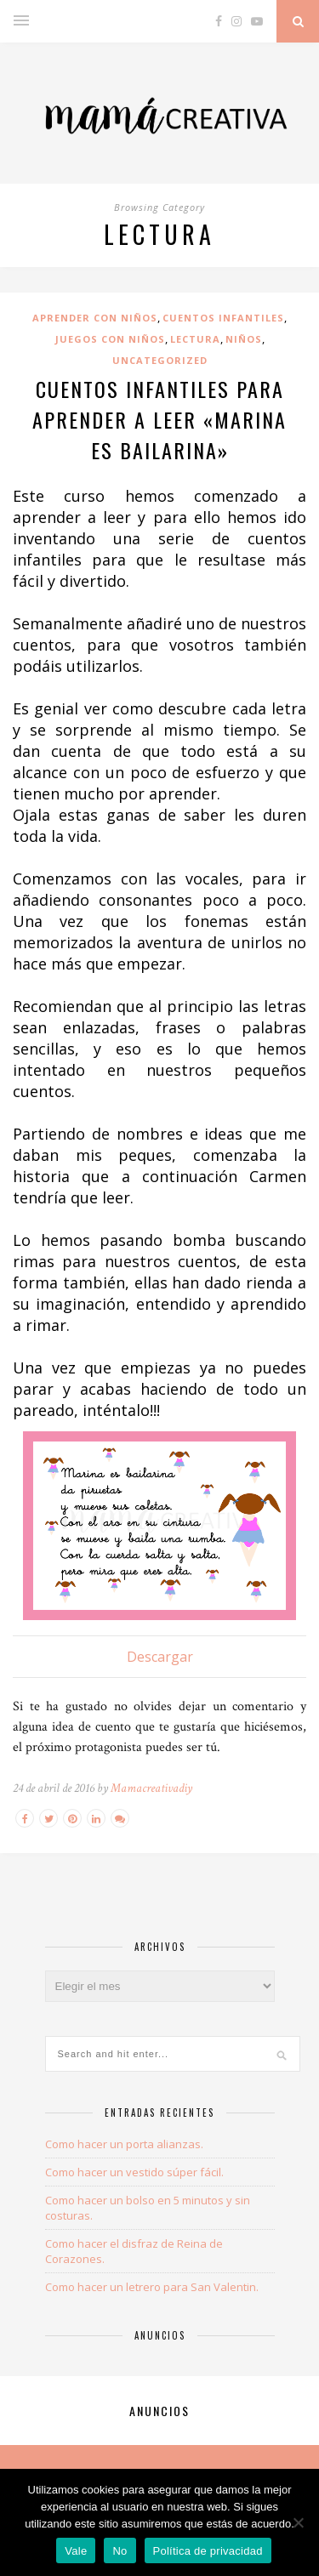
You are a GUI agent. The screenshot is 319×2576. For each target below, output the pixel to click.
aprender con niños (94, 317)
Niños (243, 339)
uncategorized (160, 360)
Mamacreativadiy (151, 1788)
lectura (195, 339)
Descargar (160, 1656)
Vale (76, 2551)
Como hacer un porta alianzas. (124, 2144)
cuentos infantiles (223, 317)
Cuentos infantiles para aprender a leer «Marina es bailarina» (159, 419)
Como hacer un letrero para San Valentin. (152, 2287)
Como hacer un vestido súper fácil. (134, 2172)
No (119, 2551)
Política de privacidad (208, 2551)
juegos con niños (110, 339)
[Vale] (297, 2522)
